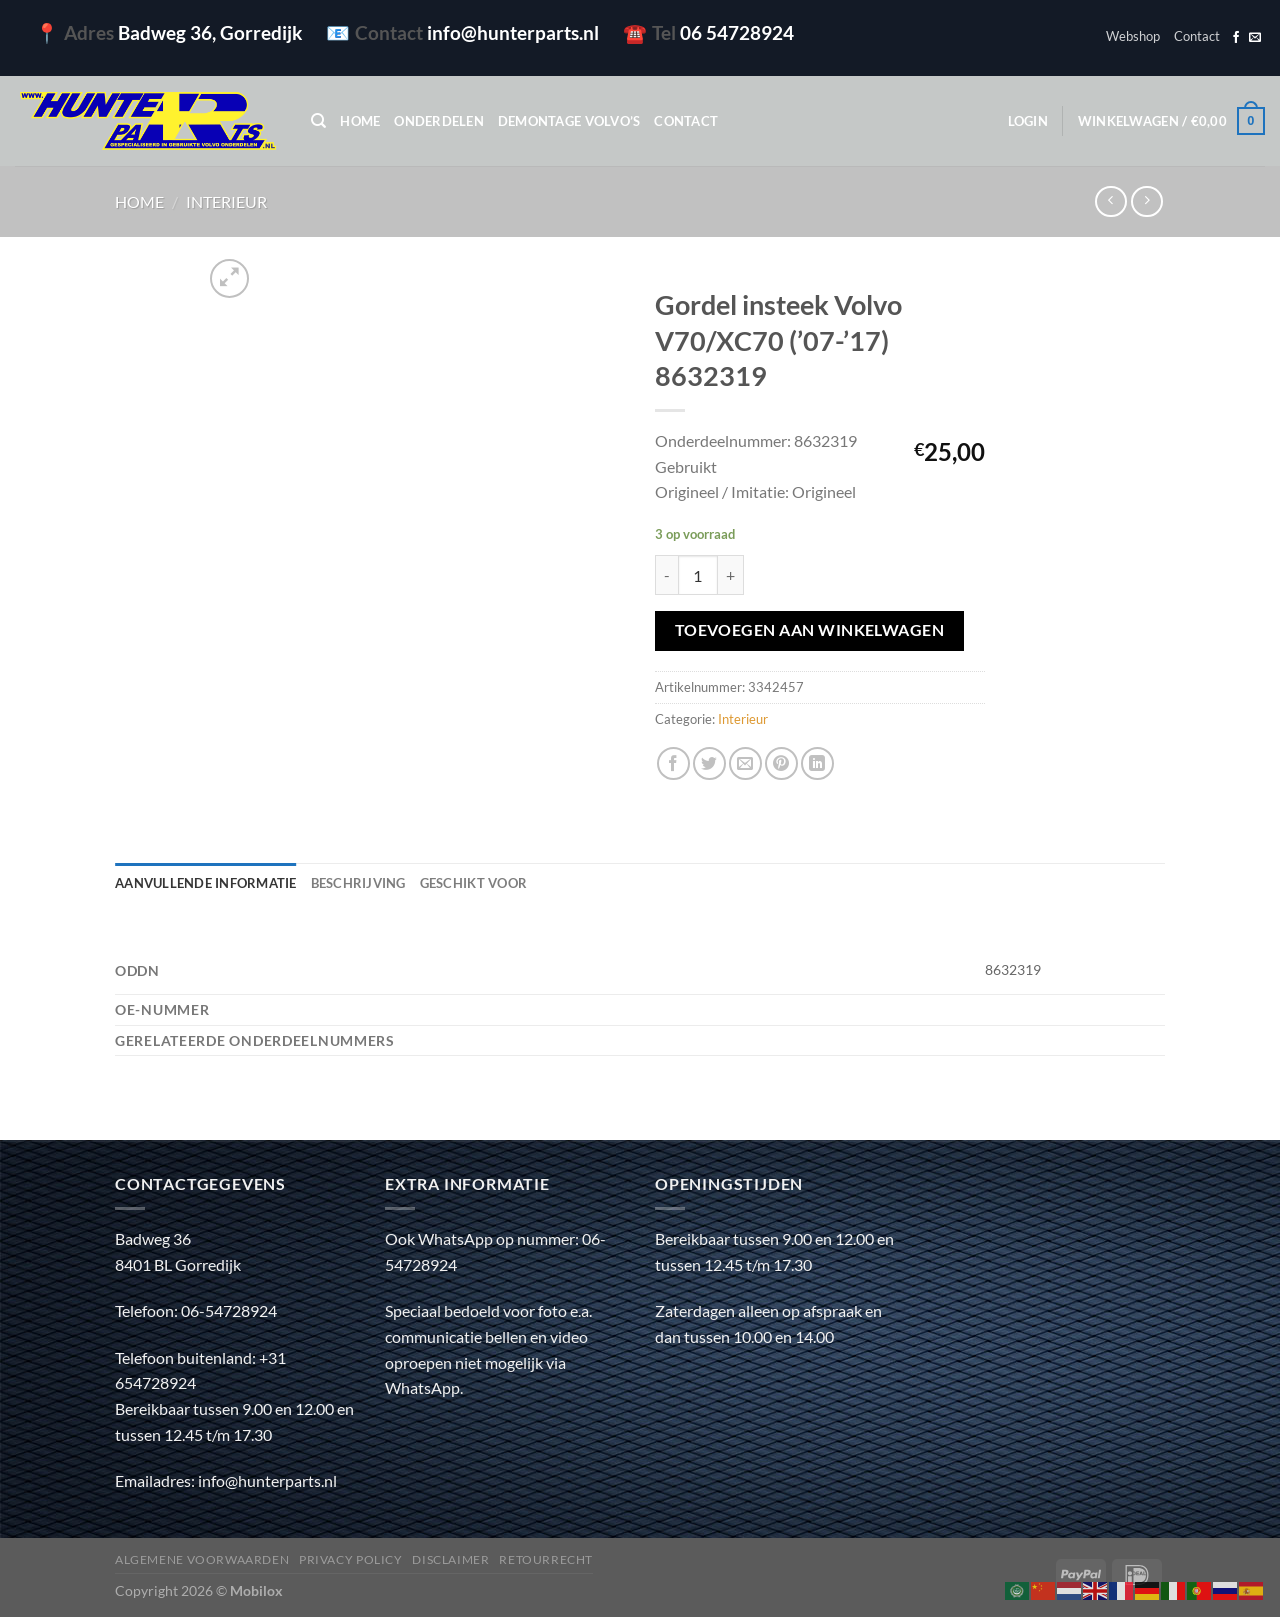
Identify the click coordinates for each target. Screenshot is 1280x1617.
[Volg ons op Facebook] (1236, 38)
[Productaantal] (698, 575)
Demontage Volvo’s (569, 121)
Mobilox (256, 1590)
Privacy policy (351, 1559)
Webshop (1133, 36)
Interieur (226, 201)
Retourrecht (546, 1559)
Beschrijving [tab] (358, 883)
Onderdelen (439, 121)
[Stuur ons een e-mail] (1255, 38)
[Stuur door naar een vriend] (745, 763)
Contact (1197, 36)
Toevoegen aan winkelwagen (810, 630)
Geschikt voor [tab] (473, 883)
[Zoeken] (318, 121)
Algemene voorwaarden (202, 1559)
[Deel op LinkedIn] (817, 763)
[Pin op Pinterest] (781, 763)
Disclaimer (450, 1559)
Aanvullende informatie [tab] (206, 883)
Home (360, 121)
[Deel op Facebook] (673, 763)
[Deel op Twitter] (709, 763)
